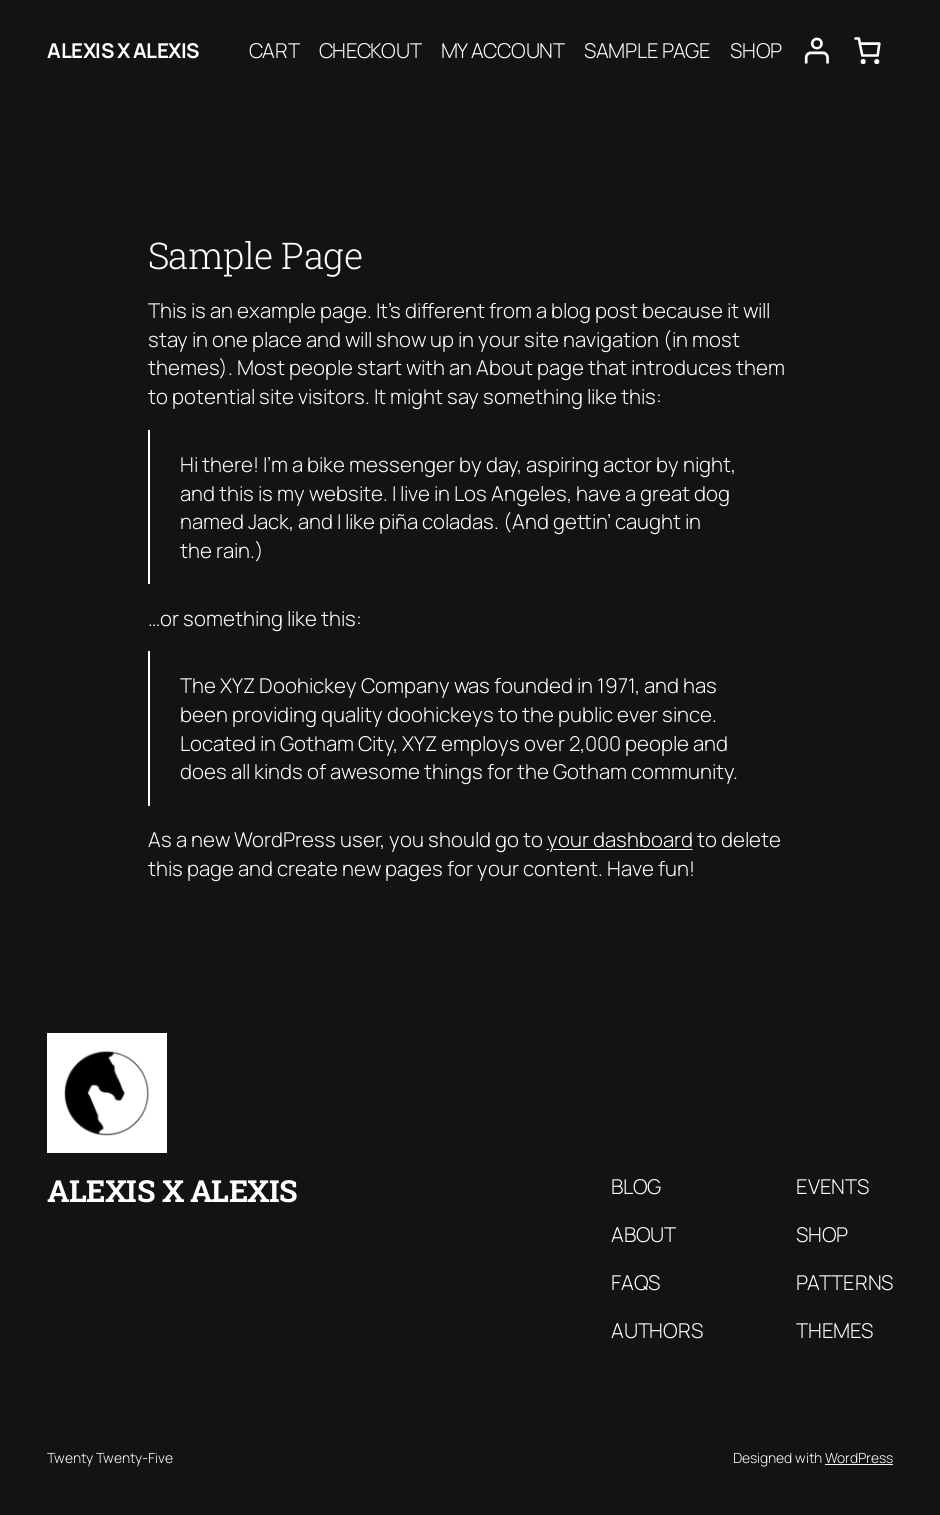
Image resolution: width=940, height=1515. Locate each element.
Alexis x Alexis (123, 50)
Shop (756, 50)
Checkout (370, 50)
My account (503, 50)
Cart (274, 50)
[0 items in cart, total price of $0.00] (867, 50)
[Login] (817, 51)
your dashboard (620, 839)
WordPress (859, 1457)
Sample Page (647, 50)
